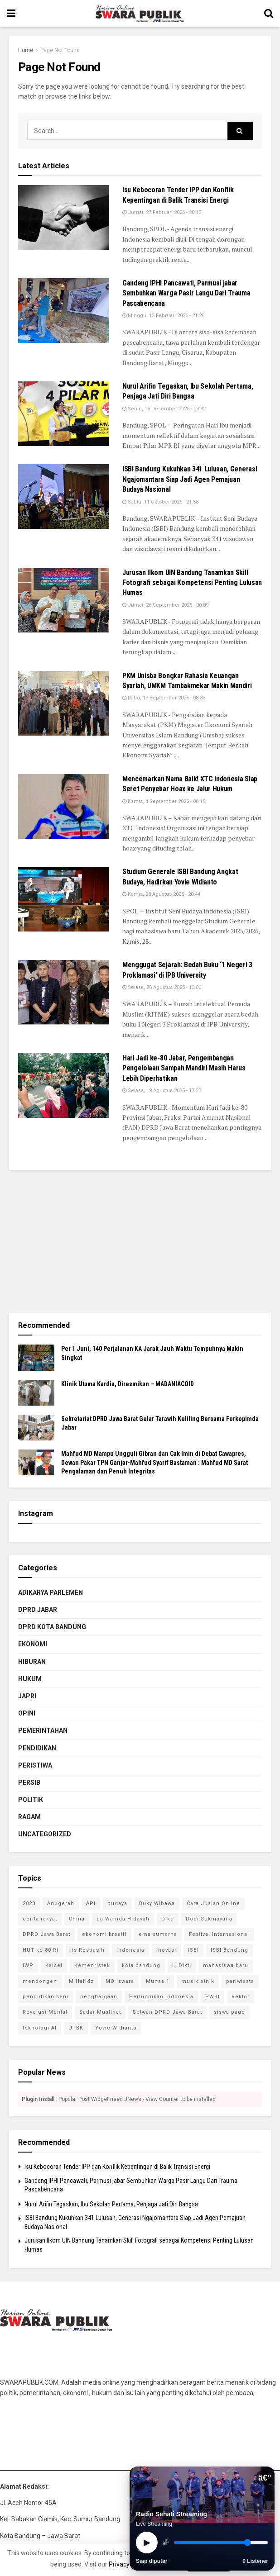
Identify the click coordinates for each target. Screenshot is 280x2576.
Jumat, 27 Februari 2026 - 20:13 (161, 212)
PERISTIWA (35, 1765)
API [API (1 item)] (91, 1903)
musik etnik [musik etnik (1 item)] (197, 1981)
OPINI (26, 1713)
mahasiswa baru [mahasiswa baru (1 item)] (225, 1965)
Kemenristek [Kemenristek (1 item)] (92, 1965)
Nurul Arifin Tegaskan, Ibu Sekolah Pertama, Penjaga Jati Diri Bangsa (111, 2204)
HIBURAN (32, 1661)
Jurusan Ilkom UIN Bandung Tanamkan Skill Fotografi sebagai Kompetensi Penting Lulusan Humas (192, 582)
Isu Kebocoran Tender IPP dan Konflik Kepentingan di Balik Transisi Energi (117, 2166)
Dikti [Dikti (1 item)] (167, 1919)
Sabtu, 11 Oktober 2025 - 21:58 (160, 502)
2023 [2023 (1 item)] (29, 1903)
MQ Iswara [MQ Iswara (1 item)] (120, 1981)
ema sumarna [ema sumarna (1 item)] (158, 1934)
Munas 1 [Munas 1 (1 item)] (157, 1981)
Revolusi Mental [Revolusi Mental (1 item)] (45, 2012)
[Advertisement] (140, 1240)
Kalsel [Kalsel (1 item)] (54, 1965)
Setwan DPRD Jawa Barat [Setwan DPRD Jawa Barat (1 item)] (167, 2012)
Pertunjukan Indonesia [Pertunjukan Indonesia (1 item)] (161, 1997)
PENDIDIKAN (37, 1748)
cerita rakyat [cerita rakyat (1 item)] (40, 1919)
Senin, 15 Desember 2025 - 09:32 (164, 409)
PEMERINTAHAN (43, 1730)
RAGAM (29, 1816)
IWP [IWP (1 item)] (28, 1965)
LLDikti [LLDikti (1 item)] (181, 1965)
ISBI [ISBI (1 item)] (193, 1950)
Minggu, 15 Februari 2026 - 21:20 (163, 315)
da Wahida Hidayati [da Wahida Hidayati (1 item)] (123, 1919)
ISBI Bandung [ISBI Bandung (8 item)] (229, 1950)
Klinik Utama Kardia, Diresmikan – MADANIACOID (127, 1384)
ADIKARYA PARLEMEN (50, 1592)
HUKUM (30, 1678)
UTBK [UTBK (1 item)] (75, 2028)
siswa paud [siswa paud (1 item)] (229, 2012)
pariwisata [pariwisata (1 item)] (240, 1981)
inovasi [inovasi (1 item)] (166, 1950)
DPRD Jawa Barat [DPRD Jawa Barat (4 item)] (46, 1934)
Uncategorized (44, 1834)
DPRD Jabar (37, 1609)
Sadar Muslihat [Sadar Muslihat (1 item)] (100, 2012)
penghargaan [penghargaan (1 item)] (98, 1997)
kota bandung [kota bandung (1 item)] (141, 1965)
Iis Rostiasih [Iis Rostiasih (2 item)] (87, 1950)
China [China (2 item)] (77, 1919)
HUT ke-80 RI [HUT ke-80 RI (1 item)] (40, 1950)
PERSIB (29, 1782)
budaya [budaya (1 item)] (117, 1903)
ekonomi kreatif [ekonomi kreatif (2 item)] (104, 1934)
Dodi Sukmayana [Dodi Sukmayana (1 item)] (209, 1919)
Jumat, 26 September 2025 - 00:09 (165, 605)
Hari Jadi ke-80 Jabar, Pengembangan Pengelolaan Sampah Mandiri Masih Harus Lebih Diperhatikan (184, 1068)
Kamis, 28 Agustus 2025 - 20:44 (161, 894)
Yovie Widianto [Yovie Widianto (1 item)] (116, 2028)
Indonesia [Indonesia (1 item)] (130, 1950)
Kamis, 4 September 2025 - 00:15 (163, 801)
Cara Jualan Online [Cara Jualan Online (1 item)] (213, 1903)
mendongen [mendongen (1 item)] (40, 1981)
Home (25, 50)
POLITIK (30, 1799)
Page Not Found (60, 50)
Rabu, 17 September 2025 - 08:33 (163, 698)
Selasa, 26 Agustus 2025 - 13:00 (161, 987)
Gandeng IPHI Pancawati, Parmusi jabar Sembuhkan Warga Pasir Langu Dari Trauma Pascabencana (186, 293)
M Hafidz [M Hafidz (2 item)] (81, 1981)
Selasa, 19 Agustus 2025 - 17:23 (161, 1090)
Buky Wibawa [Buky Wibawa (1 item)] (157, 1903)
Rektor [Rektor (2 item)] (241, 1997)
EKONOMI (32, 1644)
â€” (264, 2477)
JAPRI (27, 1696)
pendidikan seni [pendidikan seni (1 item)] (45, 1997)
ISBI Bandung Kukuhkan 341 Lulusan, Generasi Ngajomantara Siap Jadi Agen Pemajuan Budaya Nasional (189, 479)
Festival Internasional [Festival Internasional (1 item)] (219, 1934)
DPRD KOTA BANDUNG (52, 1626)
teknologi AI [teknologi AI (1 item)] (40, 2028)
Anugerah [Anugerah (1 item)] (60, 1903)
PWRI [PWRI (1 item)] (212, 1997)
